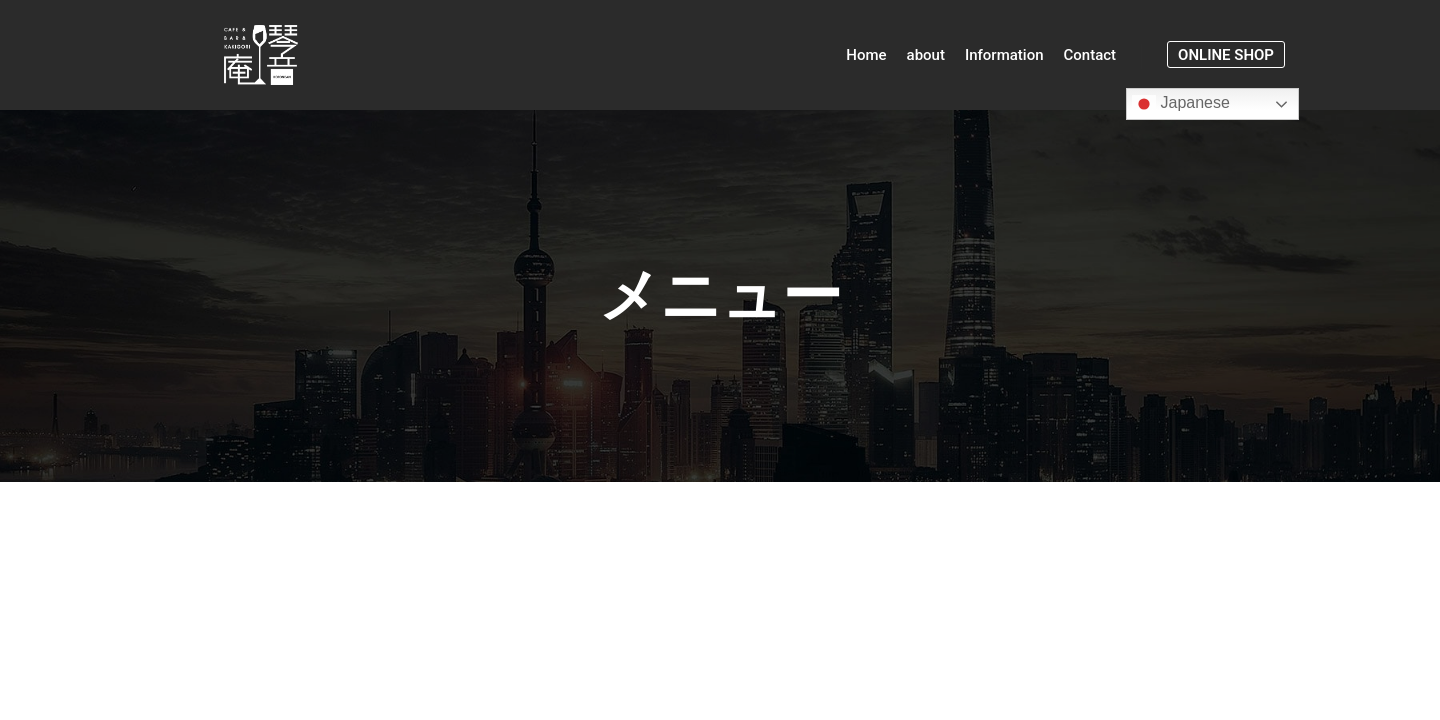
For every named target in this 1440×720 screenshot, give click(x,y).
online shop (1226, 55)
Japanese (1181, 104)
